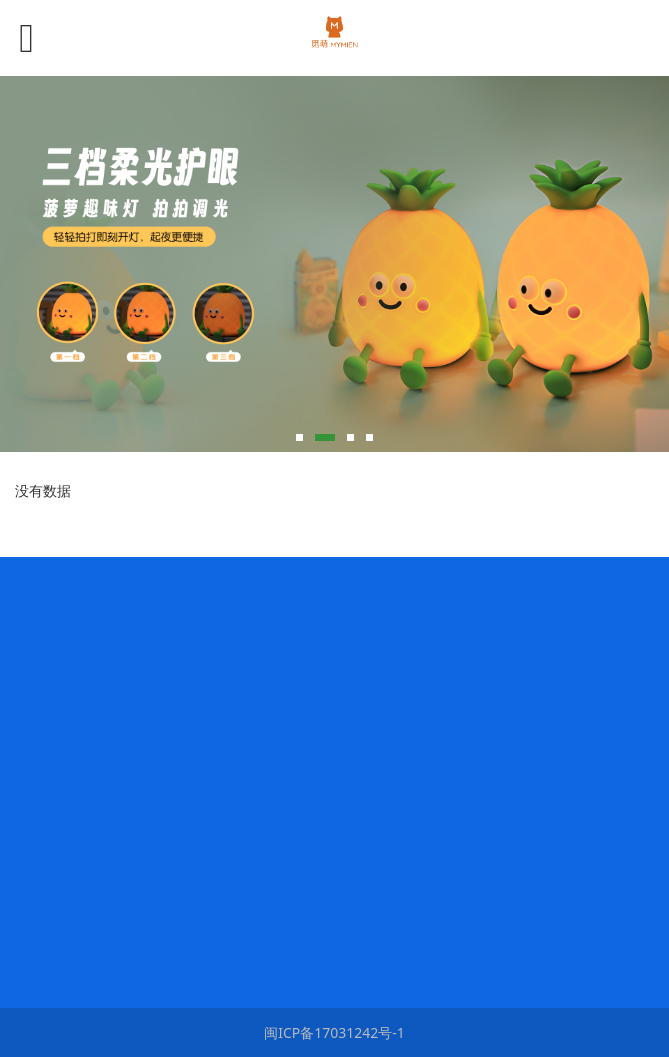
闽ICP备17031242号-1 (334, 1032)
